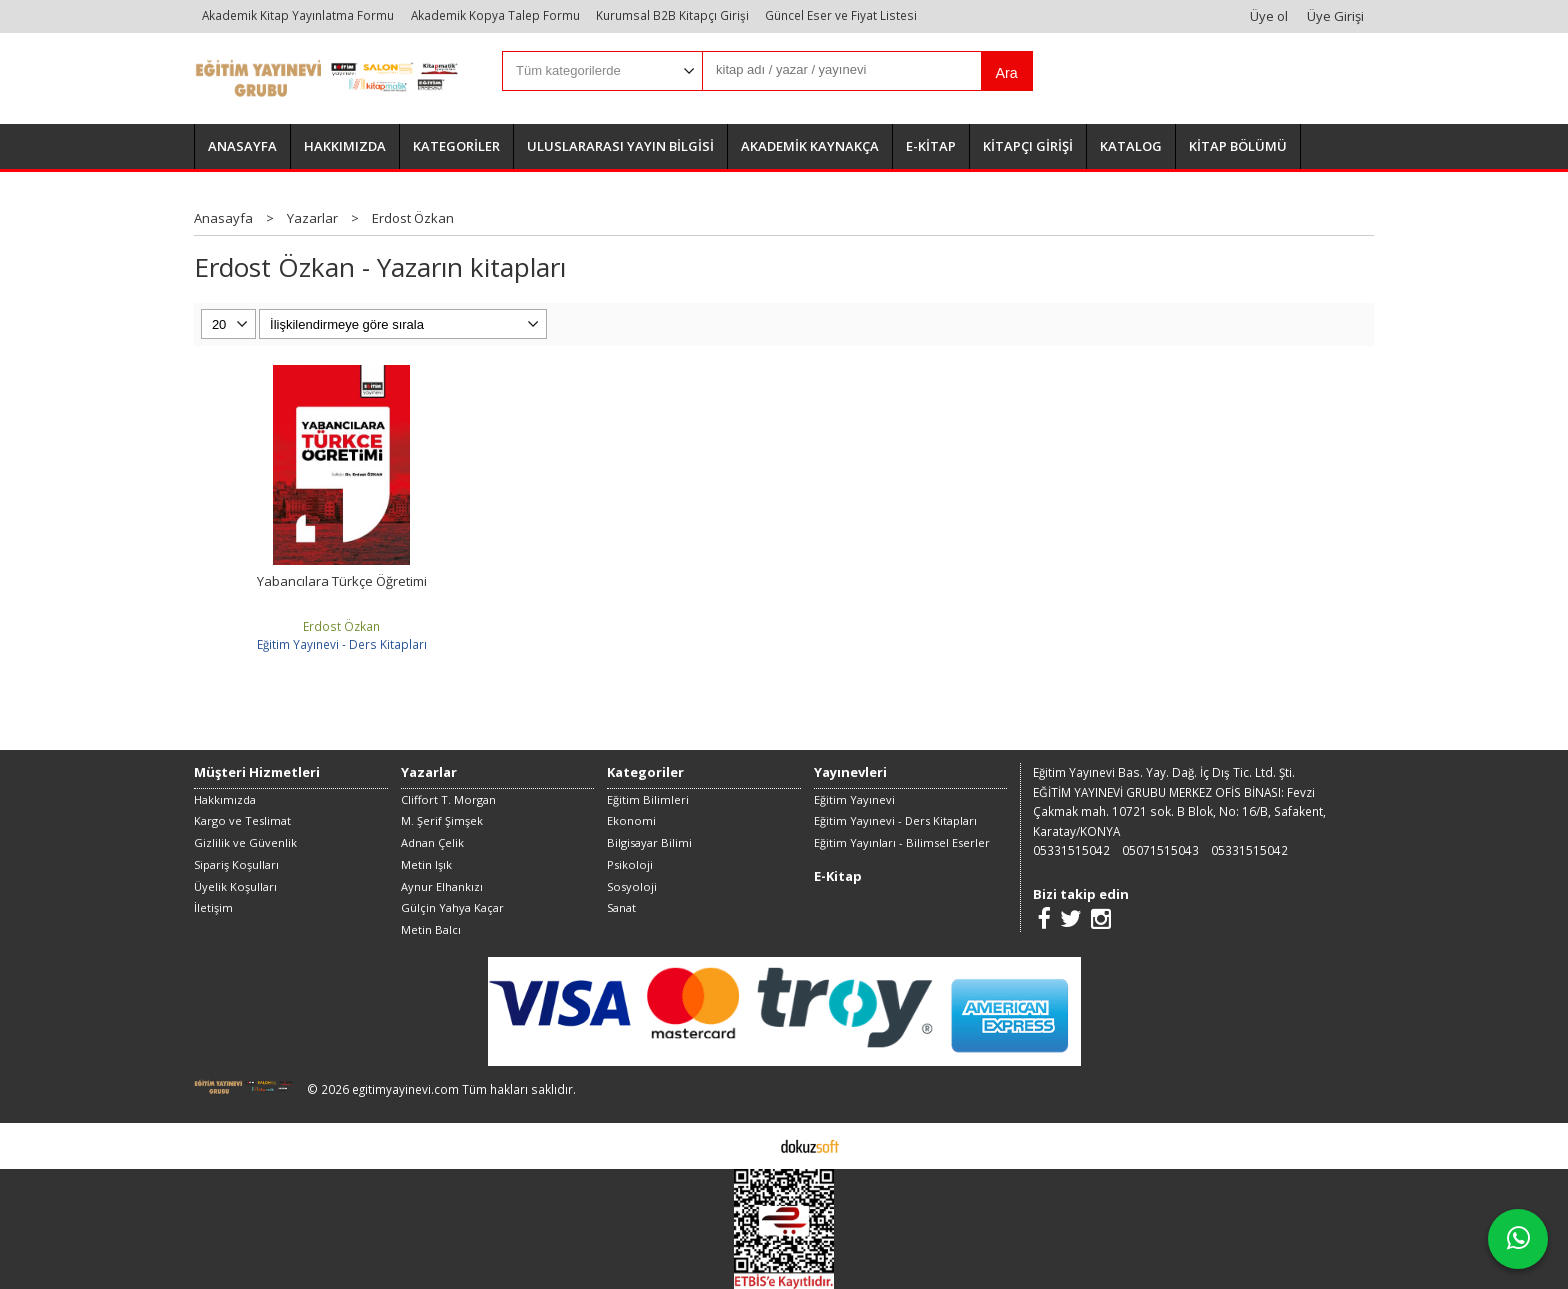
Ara (1006, 73)
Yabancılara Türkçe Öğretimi (342, 581)
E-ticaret (752, 1145)
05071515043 (1160, 850)
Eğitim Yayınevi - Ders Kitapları (342, 644)
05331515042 (1071, 850)
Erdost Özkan (341, 626)
